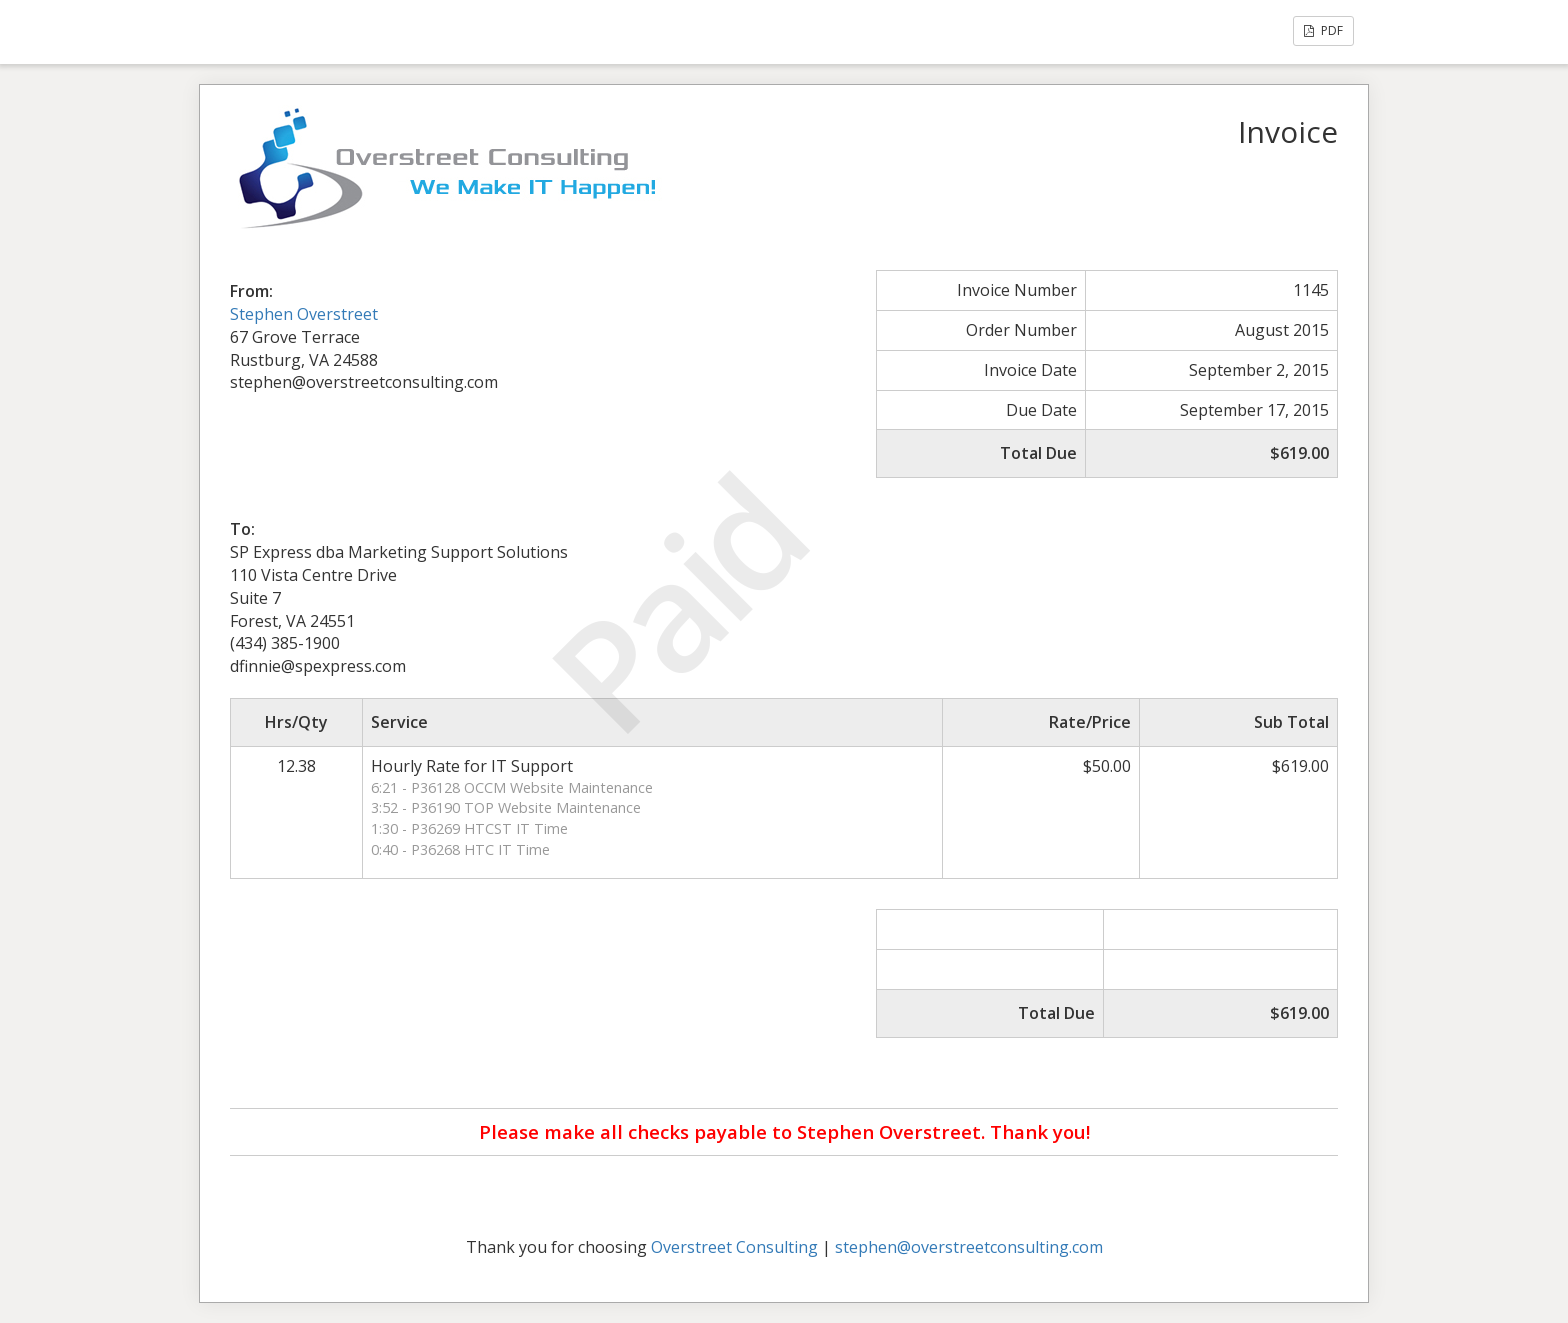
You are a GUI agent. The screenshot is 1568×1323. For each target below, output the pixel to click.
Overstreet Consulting (734, 1247)
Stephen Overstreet (304, 314)
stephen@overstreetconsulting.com (969, 1247)
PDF (1323, 30)
